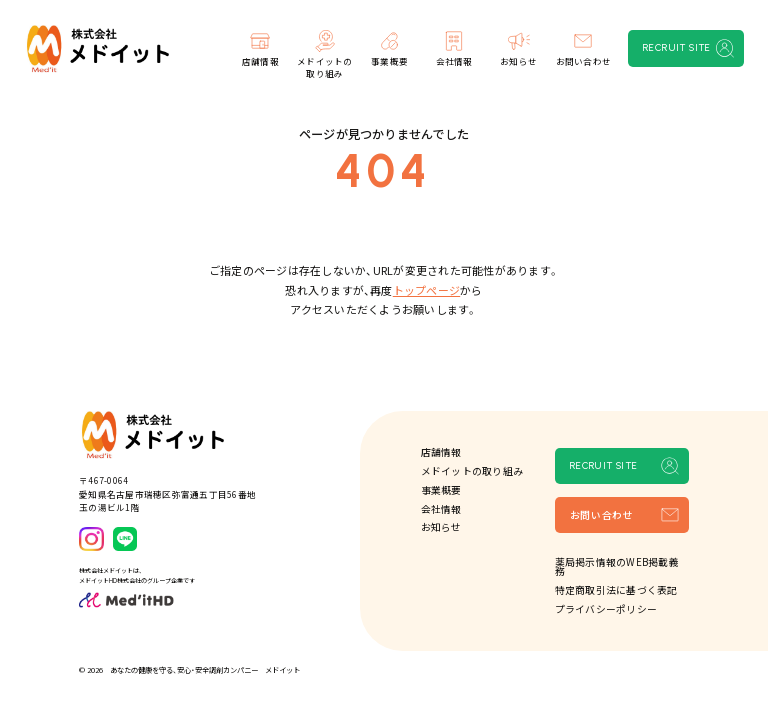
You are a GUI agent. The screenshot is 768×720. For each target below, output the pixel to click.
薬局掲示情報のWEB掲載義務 (617, 567)
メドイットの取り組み (472, 471)
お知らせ (441, 527)
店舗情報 (441, 452)
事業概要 (441, 490)
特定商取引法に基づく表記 (616, 590)
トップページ (426, 290)
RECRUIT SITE (677, 47)
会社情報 (441, 509)
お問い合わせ (602, 515)
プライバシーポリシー (606, 609)
